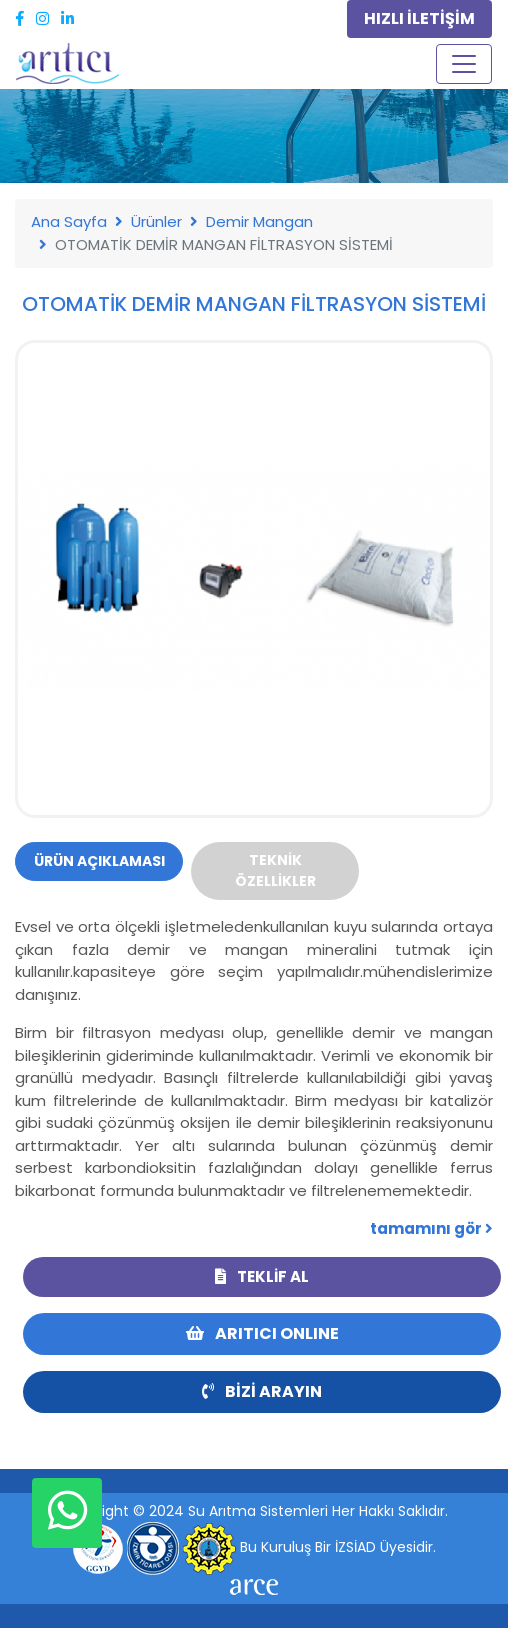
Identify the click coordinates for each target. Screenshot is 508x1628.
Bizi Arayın (262, 1391)
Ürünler (156, 221)
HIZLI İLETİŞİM (419, 18)
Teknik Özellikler (275, 870)
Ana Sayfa (69, 221)
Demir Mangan (259, 221)
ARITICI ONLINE (262, 1333)
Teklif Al (262, 1276)
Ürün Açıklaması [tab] (99, 861)
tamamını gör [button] (431, 1228)
